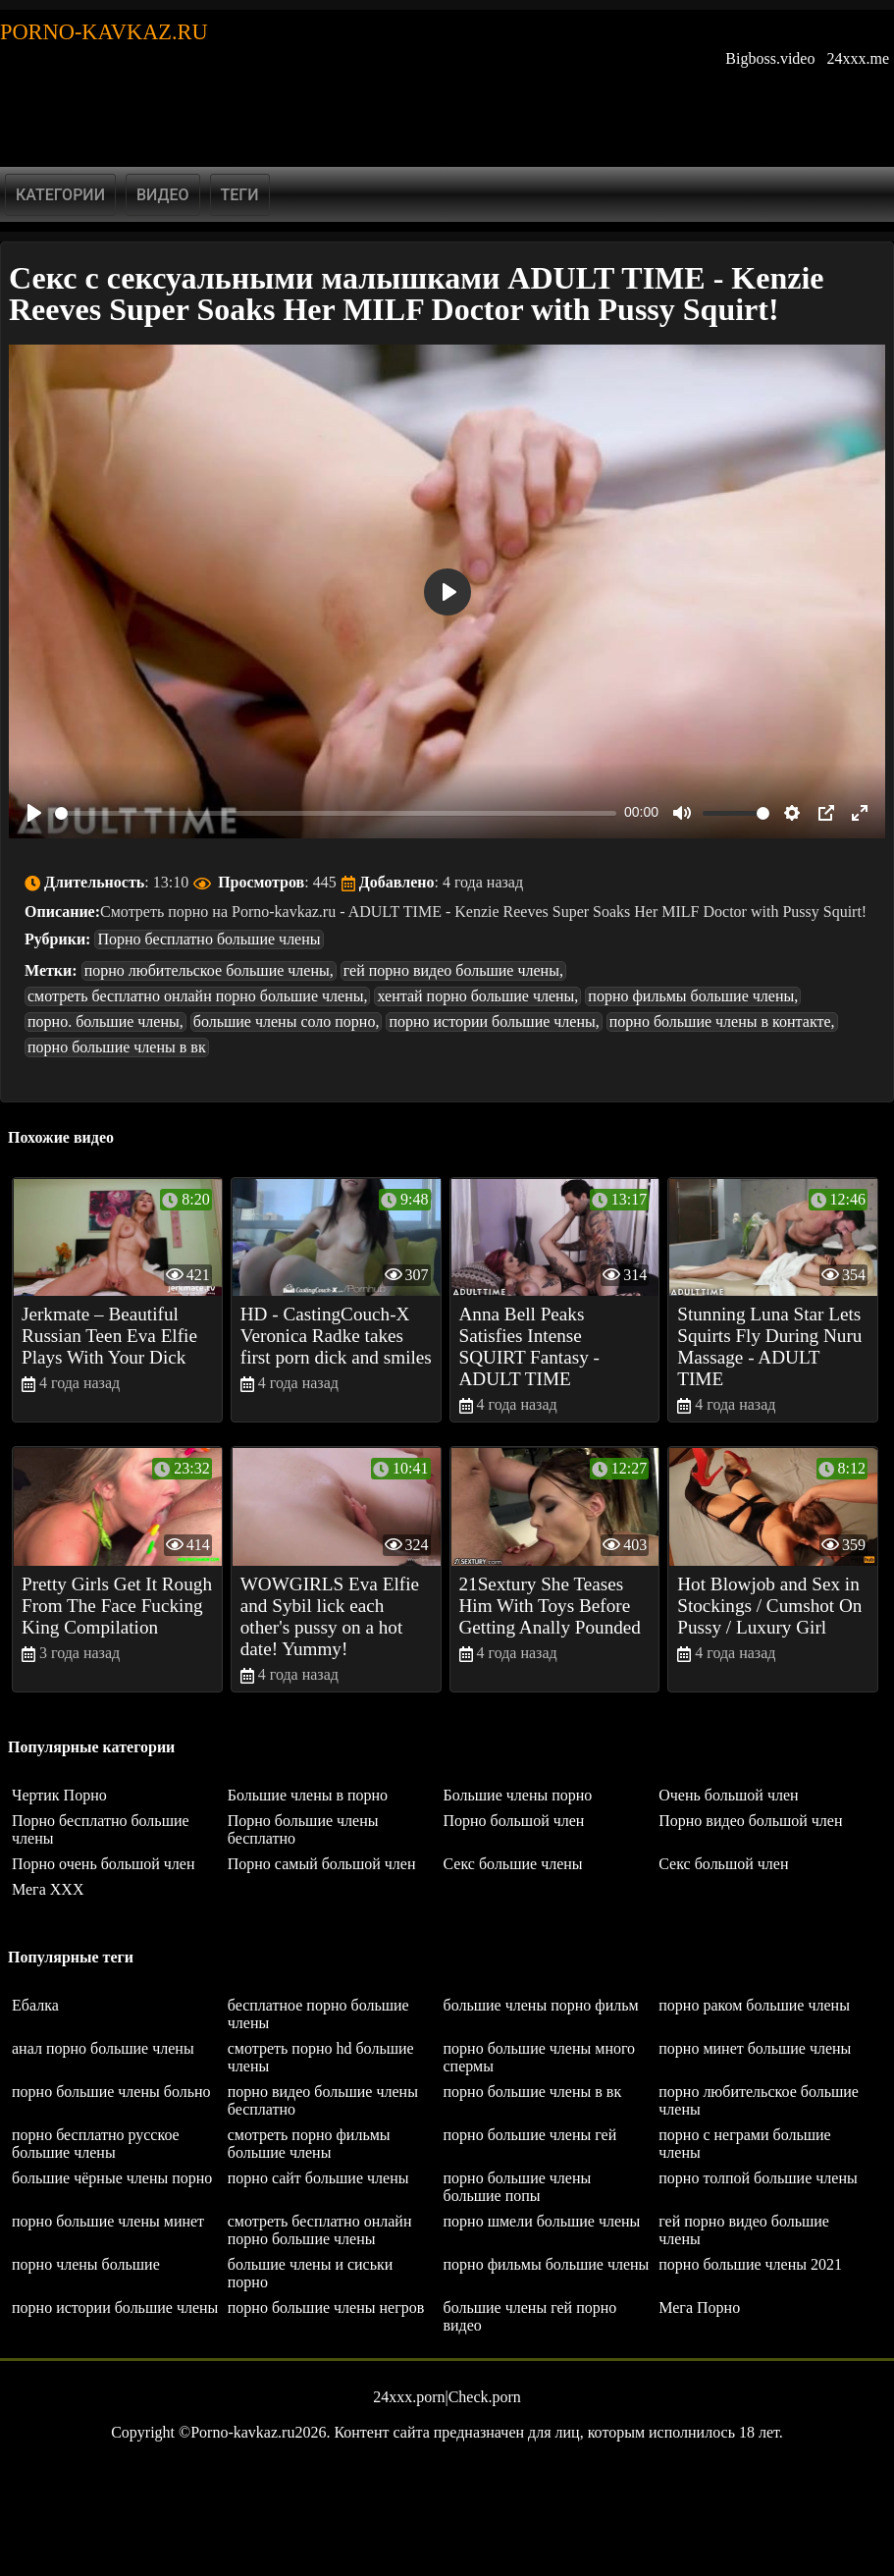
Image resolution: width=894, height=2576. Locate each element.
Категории (60, 195)
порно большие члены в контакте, (722, 1021)
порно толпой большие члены (757, 2178)
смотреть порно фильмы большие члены (309, 2143)
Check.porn (484, 2396)
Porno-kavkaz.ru (104, 32)
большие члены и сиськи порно (311, 2273)
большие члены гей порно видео (530, 2316)
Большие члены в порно (308, 1795)
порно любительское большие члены (758, 2100)
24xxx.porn (409, 2396)
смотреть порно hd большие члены (321, 2057)
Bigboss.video (770, 58)
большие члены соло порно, (286, 1021)
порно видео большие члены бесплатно (323, 2100)
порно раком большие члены (754, 2005)
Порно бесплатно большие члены (208, 939)
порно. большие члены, (105, 1021)
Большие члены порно (518, 1795)
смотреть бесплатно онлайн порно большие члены (320, 2230)
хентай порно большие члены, (477, 996)
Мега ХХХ (47, 1889)
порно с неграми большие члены (744, 2143)
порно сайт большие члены (318, 2178)
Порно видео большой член (750, 1820)
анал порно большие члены (103, 2048)
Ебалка (35, 2005)
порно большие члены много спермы (540, 2057)
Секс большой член (723, 1863)
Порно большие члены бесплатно (303, 1829)
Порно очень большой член (103, 1863)
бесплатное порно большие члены (318, 2014)
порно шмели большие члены (542, 2221)
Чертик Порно (59, 1795)
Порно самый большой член (322, 1863)
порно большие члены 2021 (750, 2264)
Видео (162, 195)
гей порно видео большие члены (743, 2230)
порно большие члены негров (326, 2307)
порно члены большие (86, 2264)
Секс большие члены (513, 1863)
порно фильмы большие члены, (693, 996)
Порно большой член (514, 1820)
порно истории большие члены (115, 2307)
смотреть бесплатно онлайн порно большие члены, (197, 996)
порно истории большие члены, (494, 1021)
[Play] (34, 813)
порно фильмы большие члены (547, 2264)
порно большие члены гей (530, 2134)
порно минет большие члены (754, 2048)
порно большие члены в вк (116, 1047)
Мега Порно (699, 2307)
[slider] (335, 813)
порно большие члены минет (108, 2221)
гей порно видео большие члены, (453, 970)
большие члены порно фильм (541, 2005)
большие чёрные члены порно (112, 2178)
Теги (240, 195)
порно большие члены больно (111, 2091)
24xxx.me (857, 58)
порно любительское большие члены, (209, 970)
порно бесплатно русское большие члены (96, 2143)
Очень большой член (728, 1795)
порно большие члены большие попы (518, 2187)
